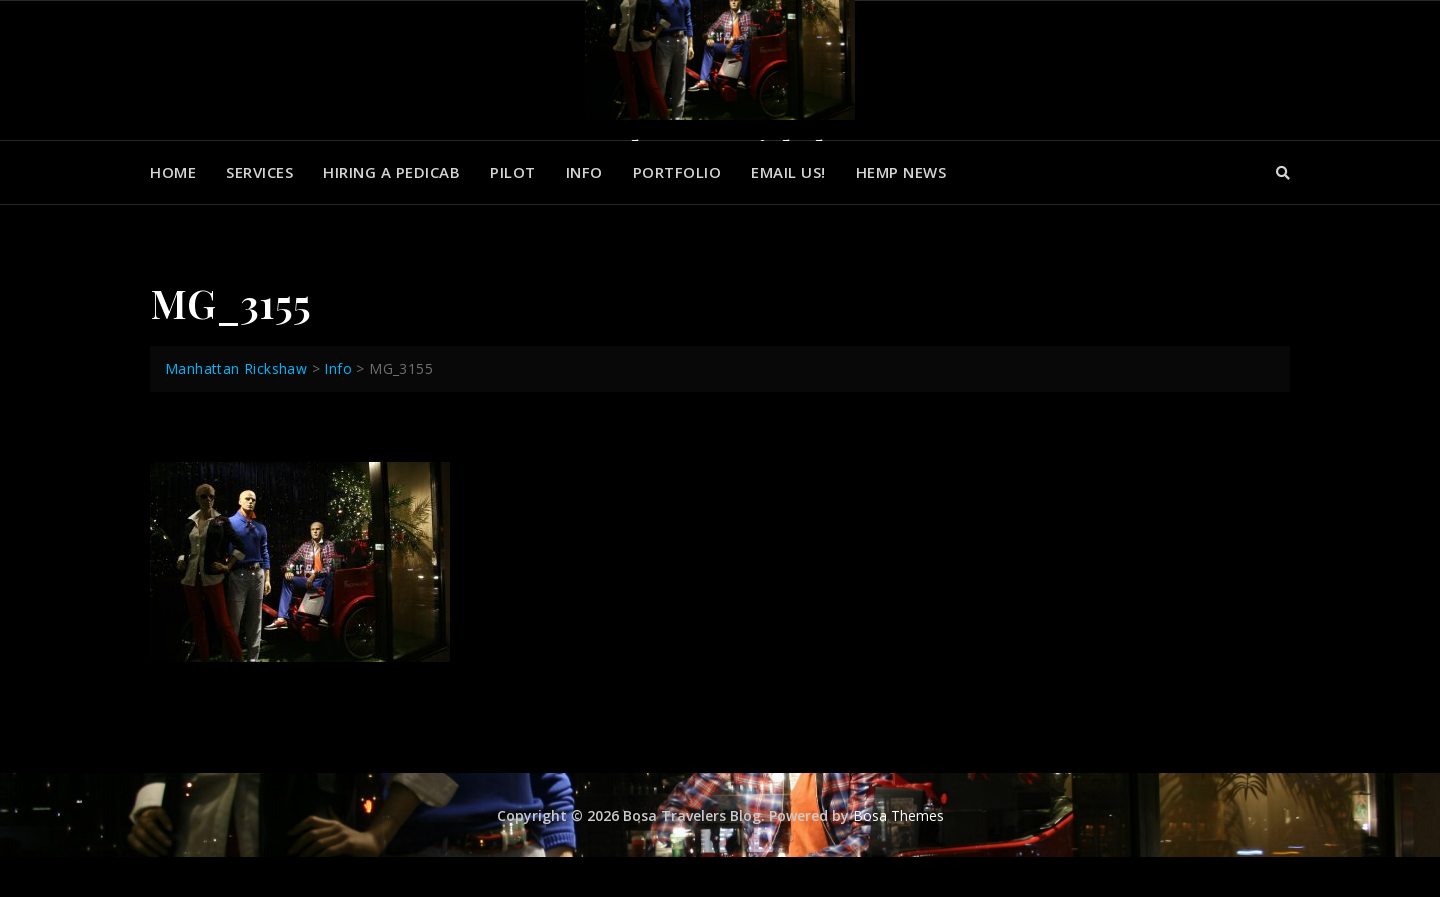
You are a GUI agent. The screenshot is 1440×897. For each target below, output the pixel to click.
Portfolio (677, 172)
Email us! (788, 172)
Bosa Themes (898, 815)
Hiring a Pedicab (391, 172)
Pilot (513, 172)
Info (584, 172)
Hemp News (901, 172)
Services (259, 172)
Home (173, 172)
